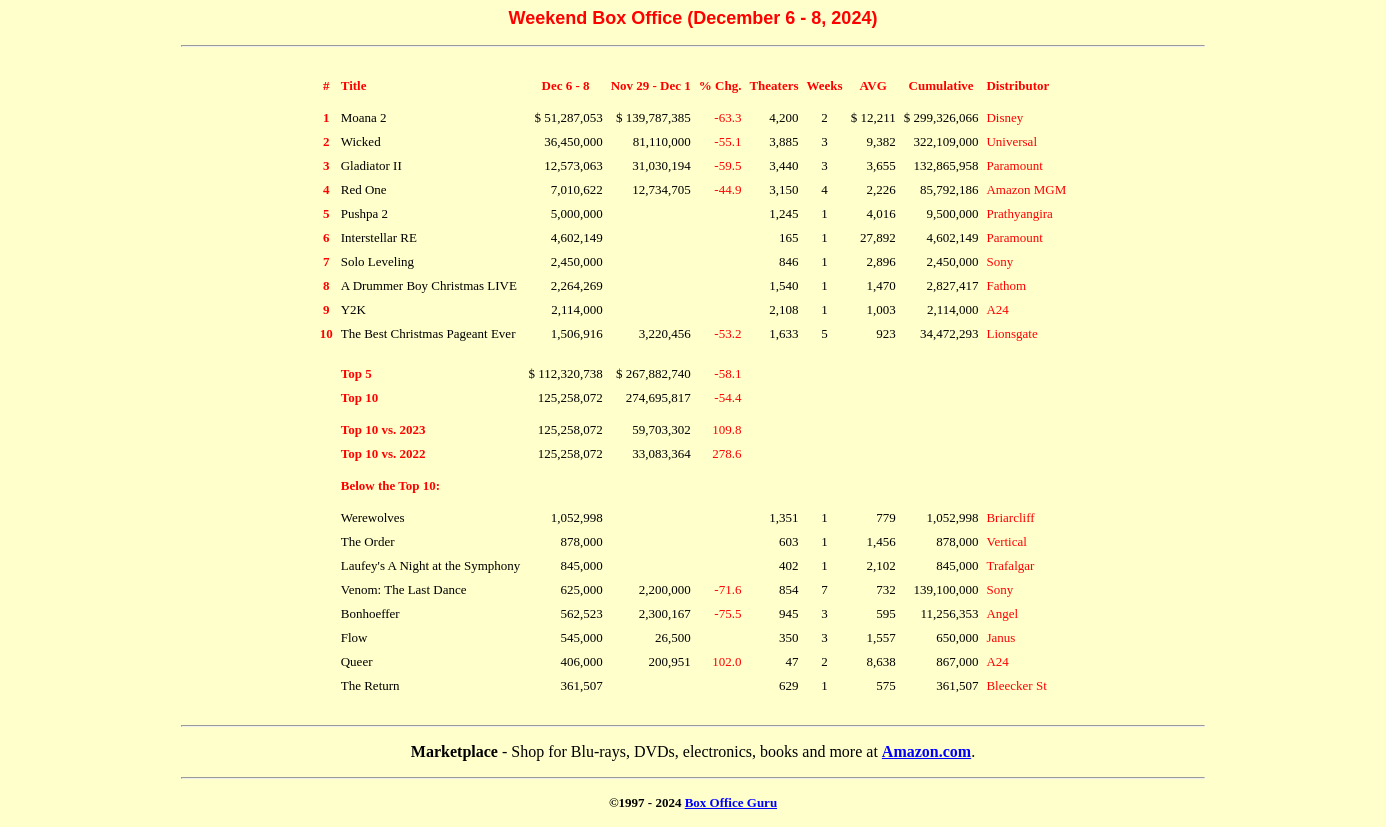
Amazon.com (926, 751)
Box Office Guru (731, 802)
